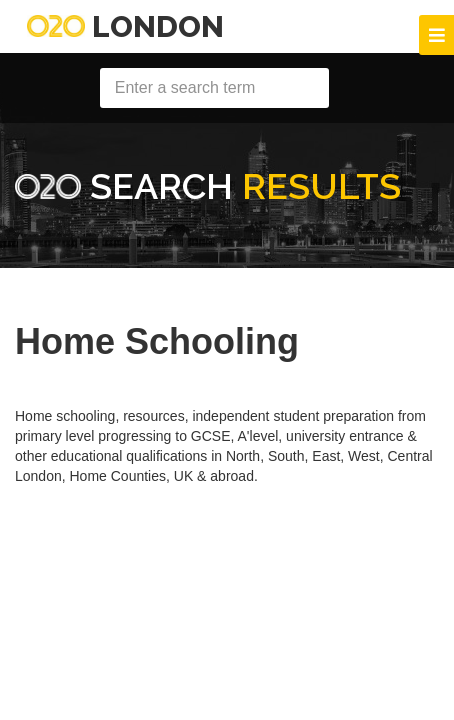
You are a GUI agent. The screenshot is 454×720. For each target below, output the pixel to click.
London (125, 26)
